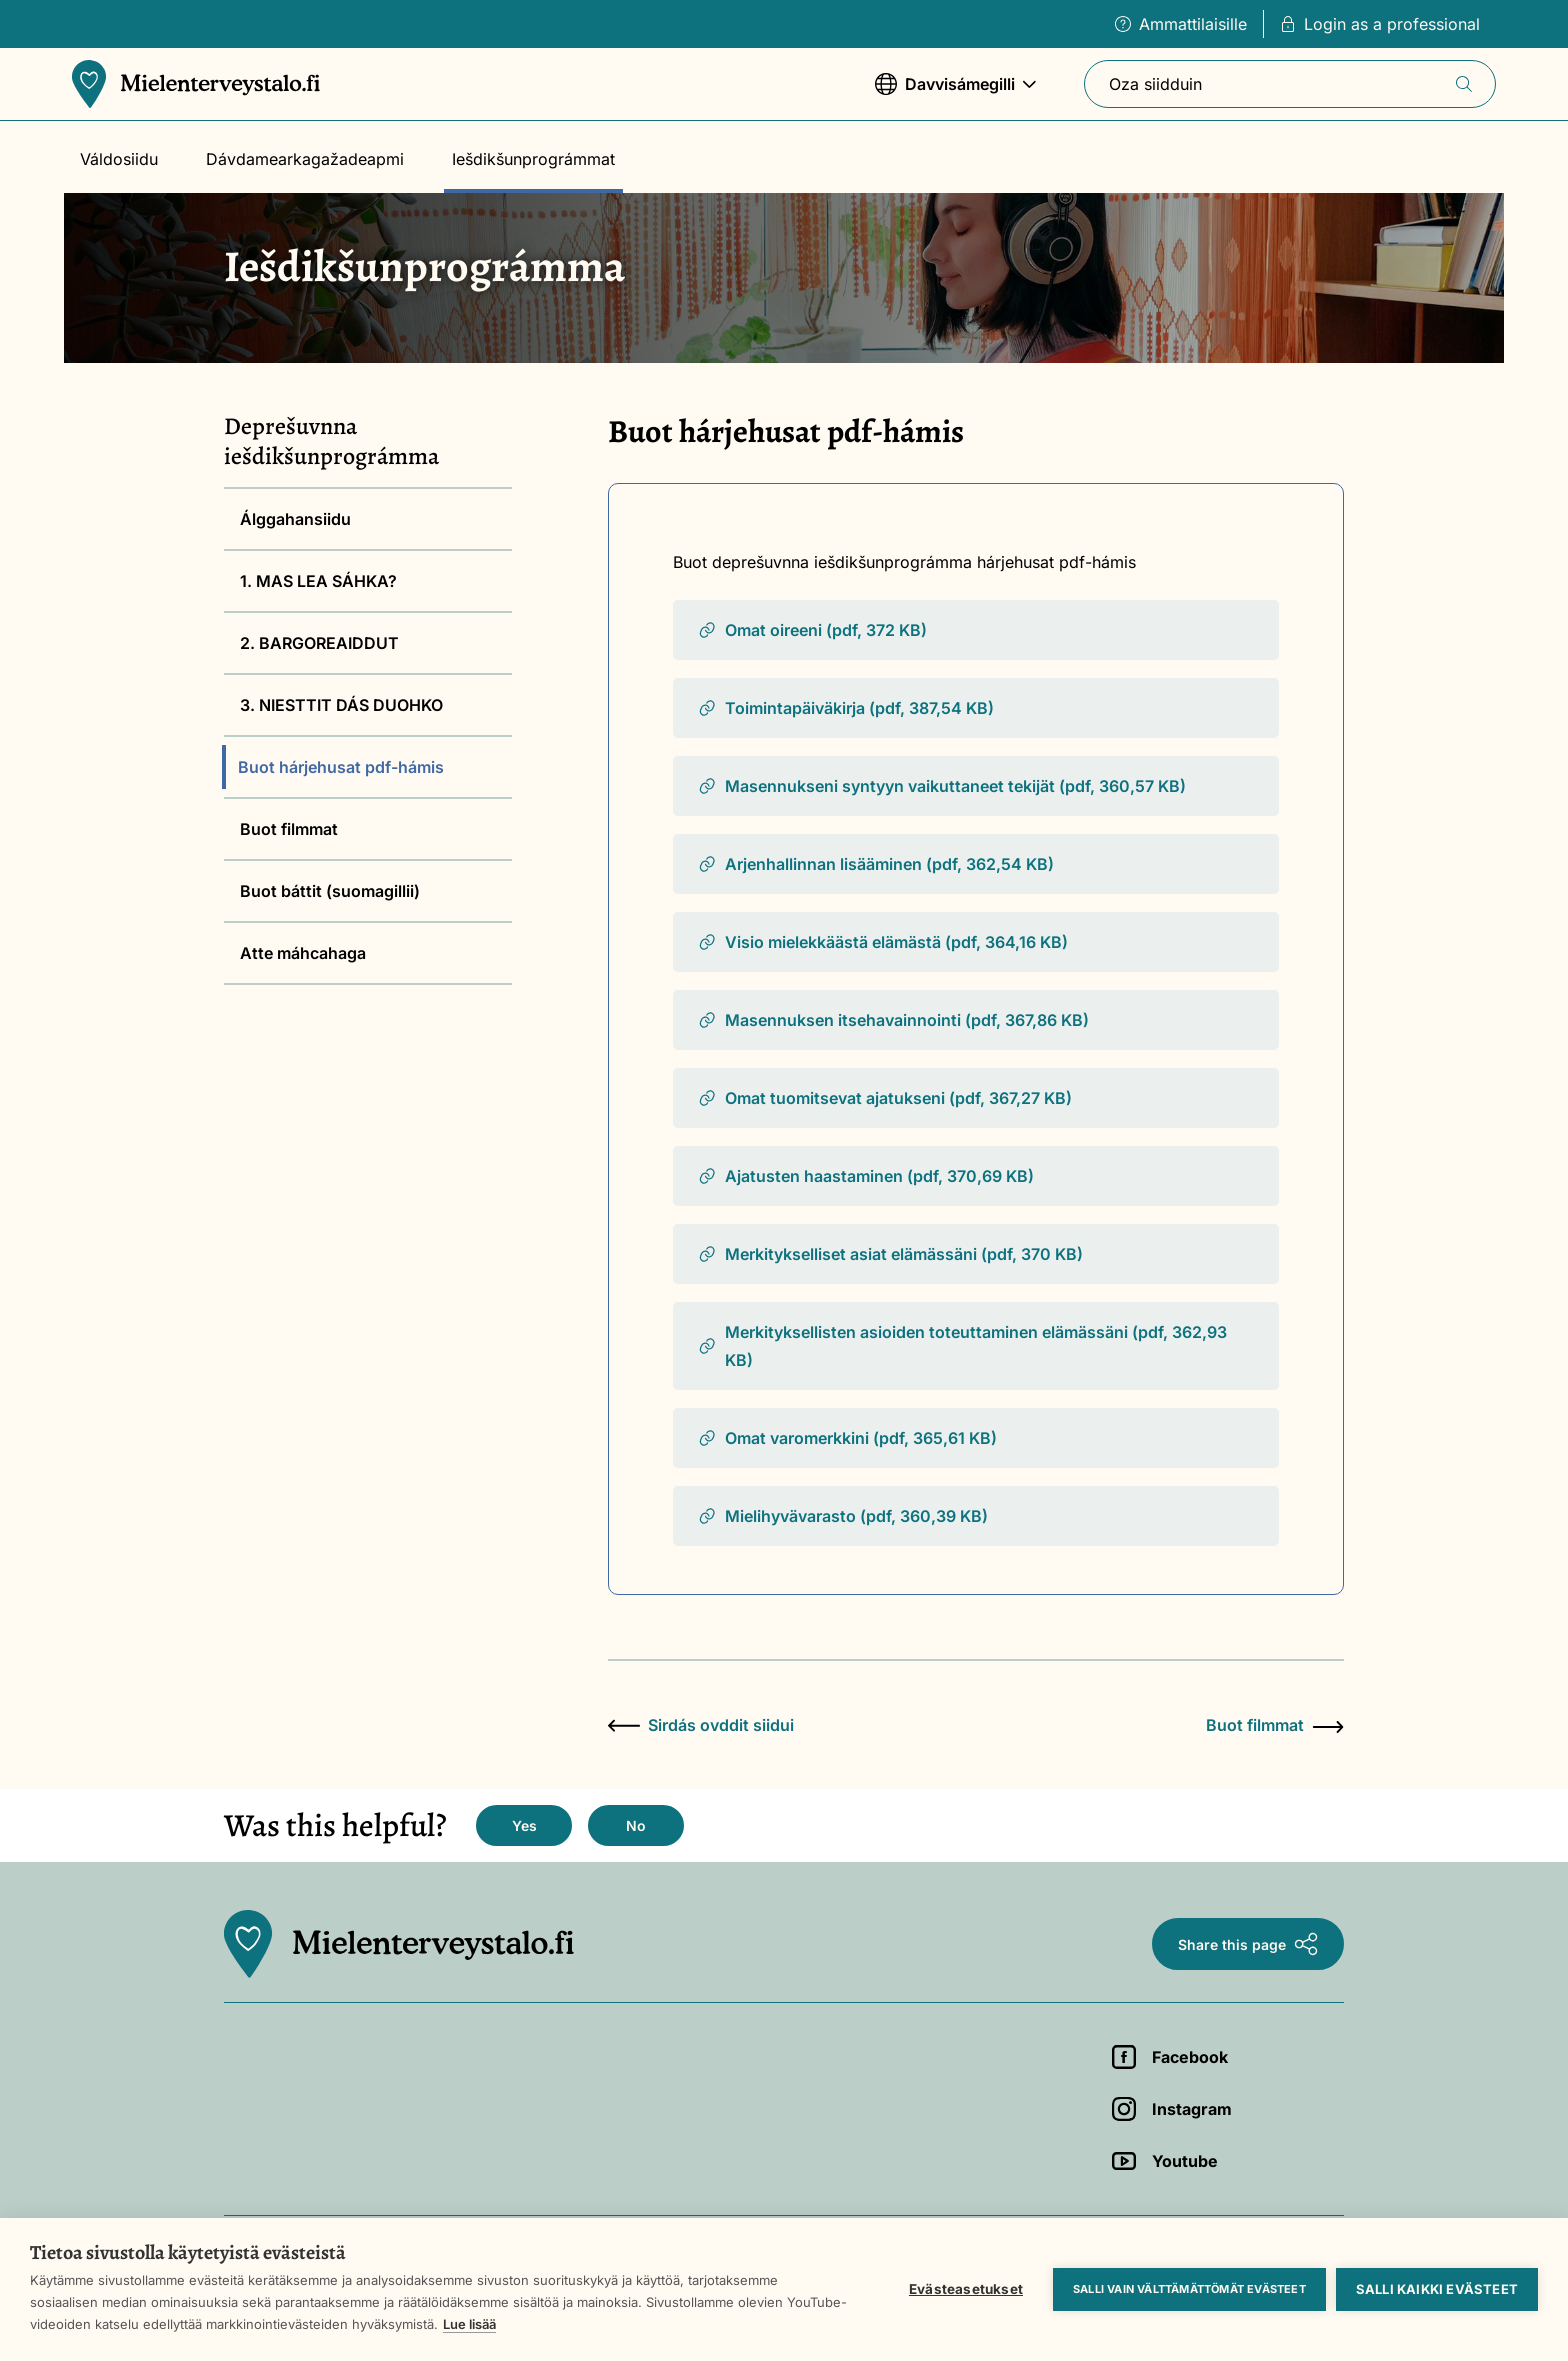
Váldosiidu (119, 159)
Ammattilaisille (1181, 24)
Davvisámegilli (955, 93)
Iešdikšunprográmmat (533, 159)
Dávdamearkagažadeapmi (305, 159)
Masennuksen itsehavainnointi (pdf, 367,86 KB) (893, 1020)
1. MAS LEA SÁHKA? (318, 581)
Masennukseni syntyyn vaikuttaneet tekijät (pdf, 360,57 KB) (941, 786)
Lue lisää (469, 2324)
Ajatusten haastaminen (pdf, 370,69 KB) (865, 1176)
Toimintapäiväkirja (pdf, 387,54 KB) (845, 708)
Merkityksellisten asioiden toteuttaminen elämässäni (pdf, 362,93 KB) (962, 1346)
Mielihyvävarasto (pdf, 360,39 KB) (842, 1516)
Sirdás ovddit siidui (701, 1725)
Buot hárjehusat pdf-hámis (341, 767)
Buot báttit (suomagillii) (330, 891)
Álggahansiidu (295, 519)
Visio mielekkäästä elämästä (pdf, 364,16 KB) (882, 942)
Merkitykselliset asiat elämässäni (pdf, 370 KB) (890, 1254)
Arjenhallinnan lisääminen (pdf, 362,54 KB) (875, 864)
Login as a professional (1380, 24)
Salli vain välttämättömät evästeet (1189, 2289)
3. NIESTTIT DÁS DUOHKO (341, 705)
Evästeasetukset (966, 2289)
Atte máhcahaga (303, 953)
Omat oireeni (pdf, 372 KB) (812, 630)
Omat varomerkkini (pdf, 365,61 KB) (847, 1438)
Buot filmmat (289, 829)
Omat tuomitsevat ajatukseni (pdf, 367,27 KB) (884, 1098)
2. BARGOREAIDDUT (319, 643)
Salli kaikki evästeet (1437, 2289)
